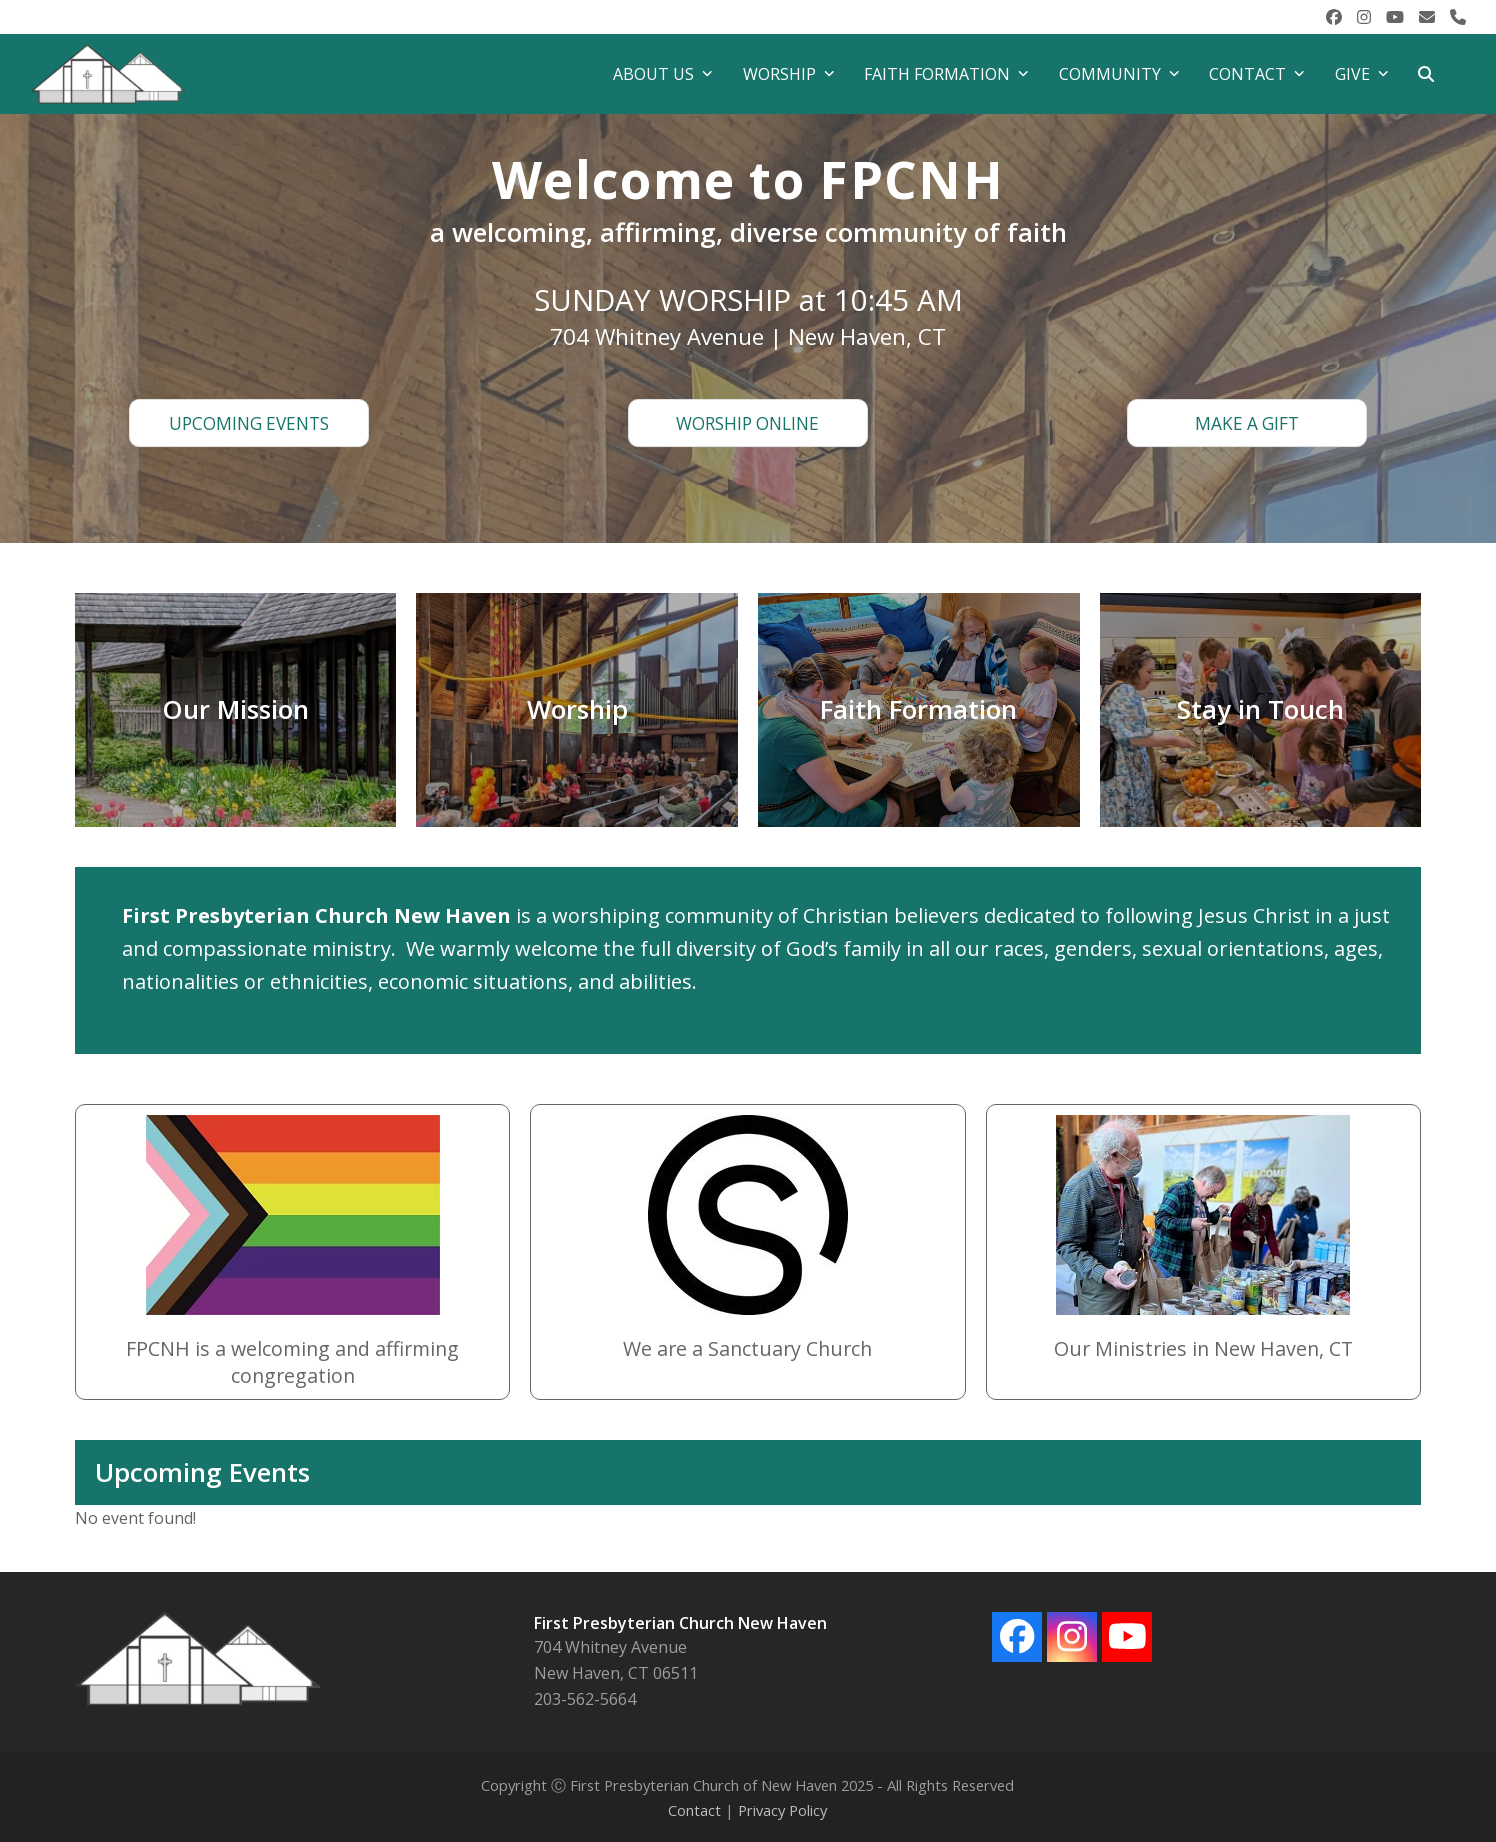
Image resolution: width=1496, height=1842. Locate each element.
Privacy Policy (782, 1810)
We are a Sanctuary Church (747, 1348)
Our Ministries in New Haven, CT (1203, 1348)
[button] (1426, 74)
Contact (694, 1810)
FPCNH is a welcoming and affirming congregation (292, 1362)
